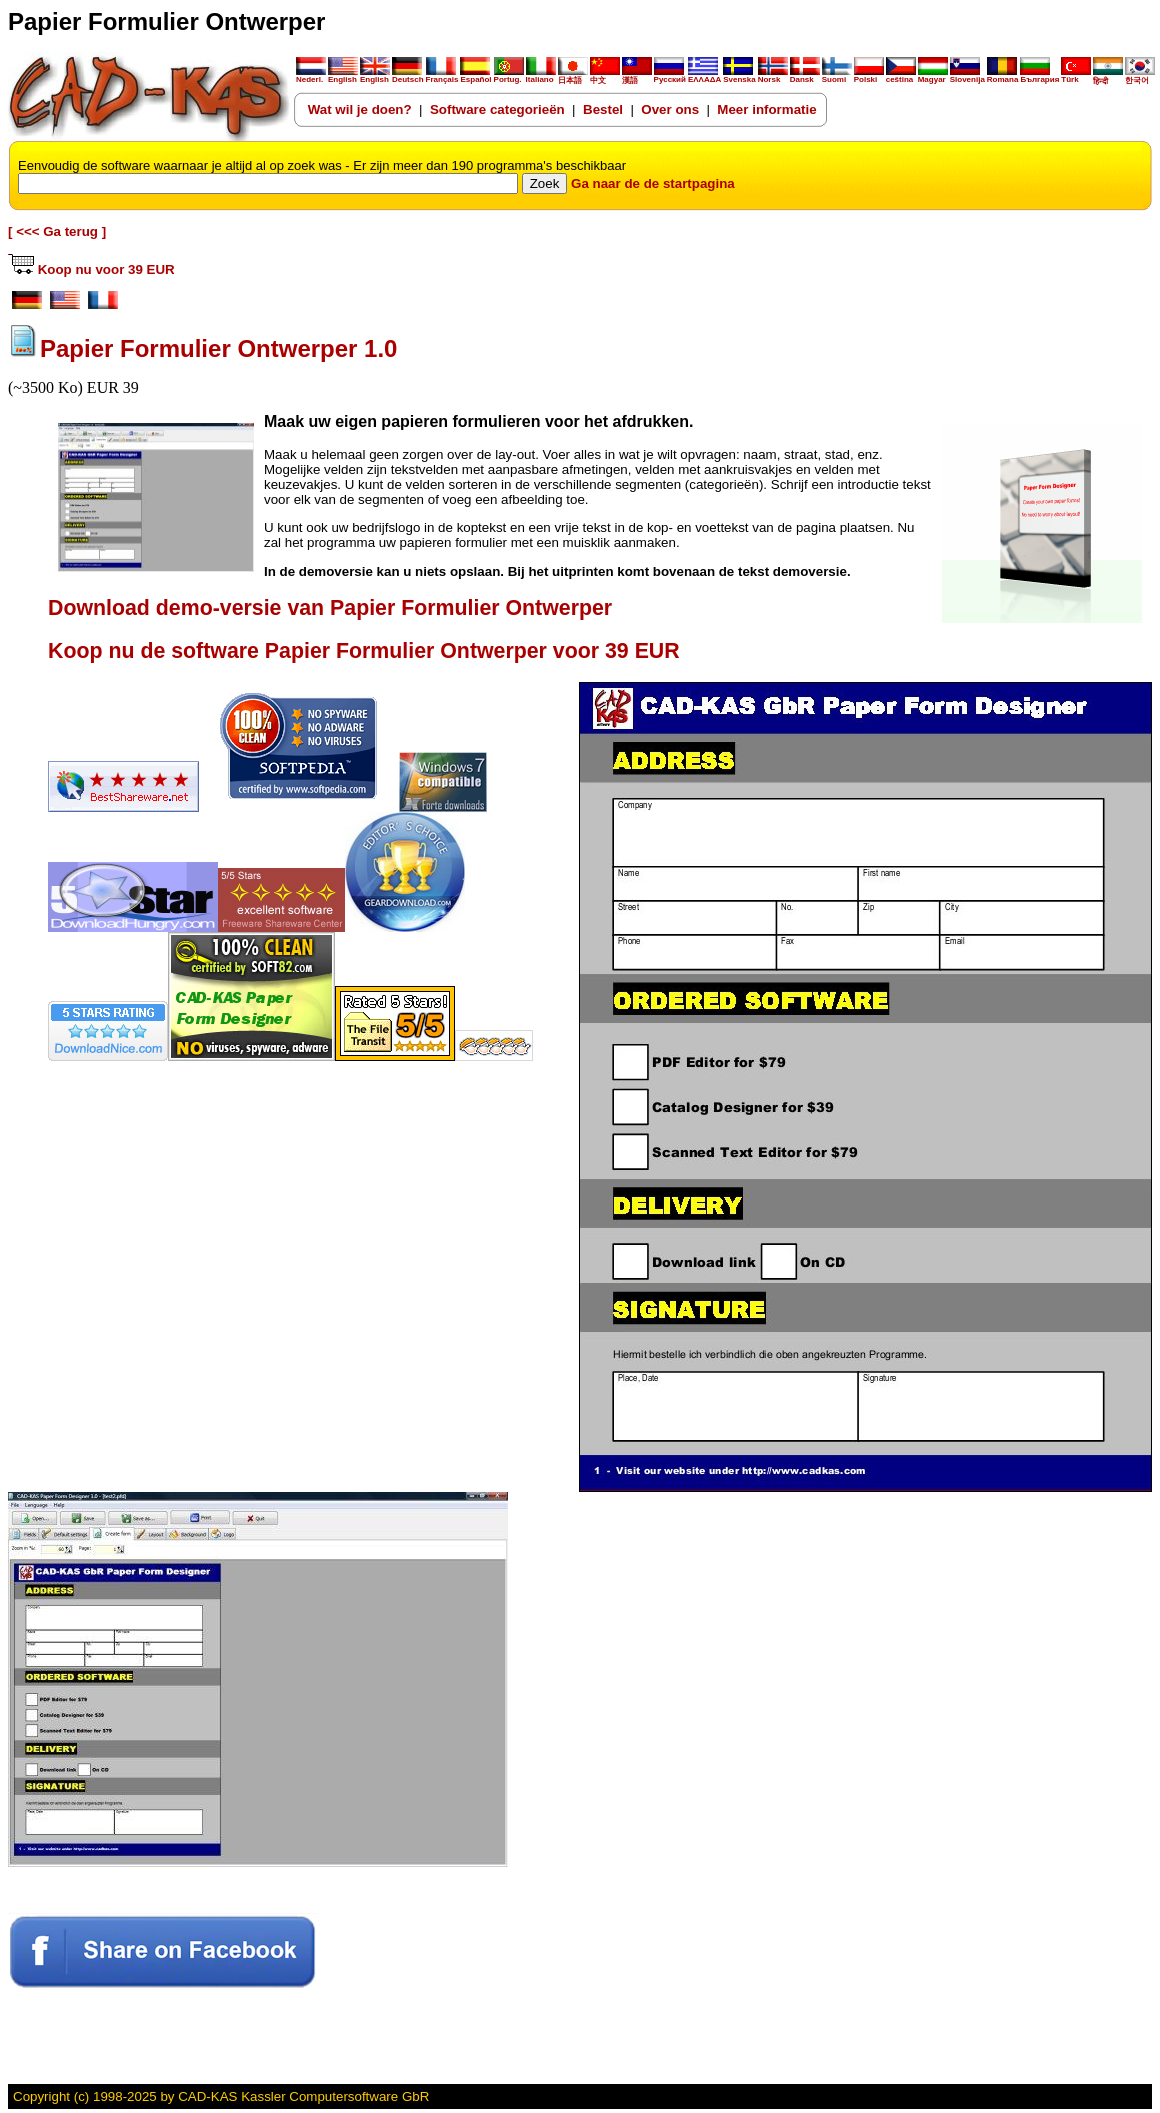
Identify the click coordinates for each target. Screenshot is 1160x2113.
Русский (670, 79)
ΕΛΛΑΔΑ (704, 79)
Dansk (805, 76)
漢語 (637, 76)
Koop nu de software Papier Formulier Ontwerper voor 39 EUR (364, 651)
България (1039, 76)
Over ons (670, 109)
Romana (1003, 76)
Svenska (739, 76)
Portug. (509, 76)
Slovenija (967, 76)
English (343, 76)
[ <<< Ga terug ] (57, 231)
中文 (605, 76)
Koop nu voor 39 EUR (91, 269)
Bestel (603, 109)
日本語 (573, 76)
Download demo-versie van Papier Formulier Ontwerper (330, 608)
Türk (1076, 76)
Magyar (933, 76)
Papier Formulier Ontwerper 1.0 (218, 348)
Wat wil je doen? (360, 109)
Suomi (837, 76)
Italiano (541, 76)
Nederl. (311, 76)
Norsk (773, 76)
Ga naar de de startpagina (653, 183)
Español (475, 76)
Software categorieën (497, 109)
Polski (869, 76)
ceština (901, 76)
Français (442, 76)
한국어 (1140, 76)
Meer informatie (766, 109)
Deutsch (408, 76)
